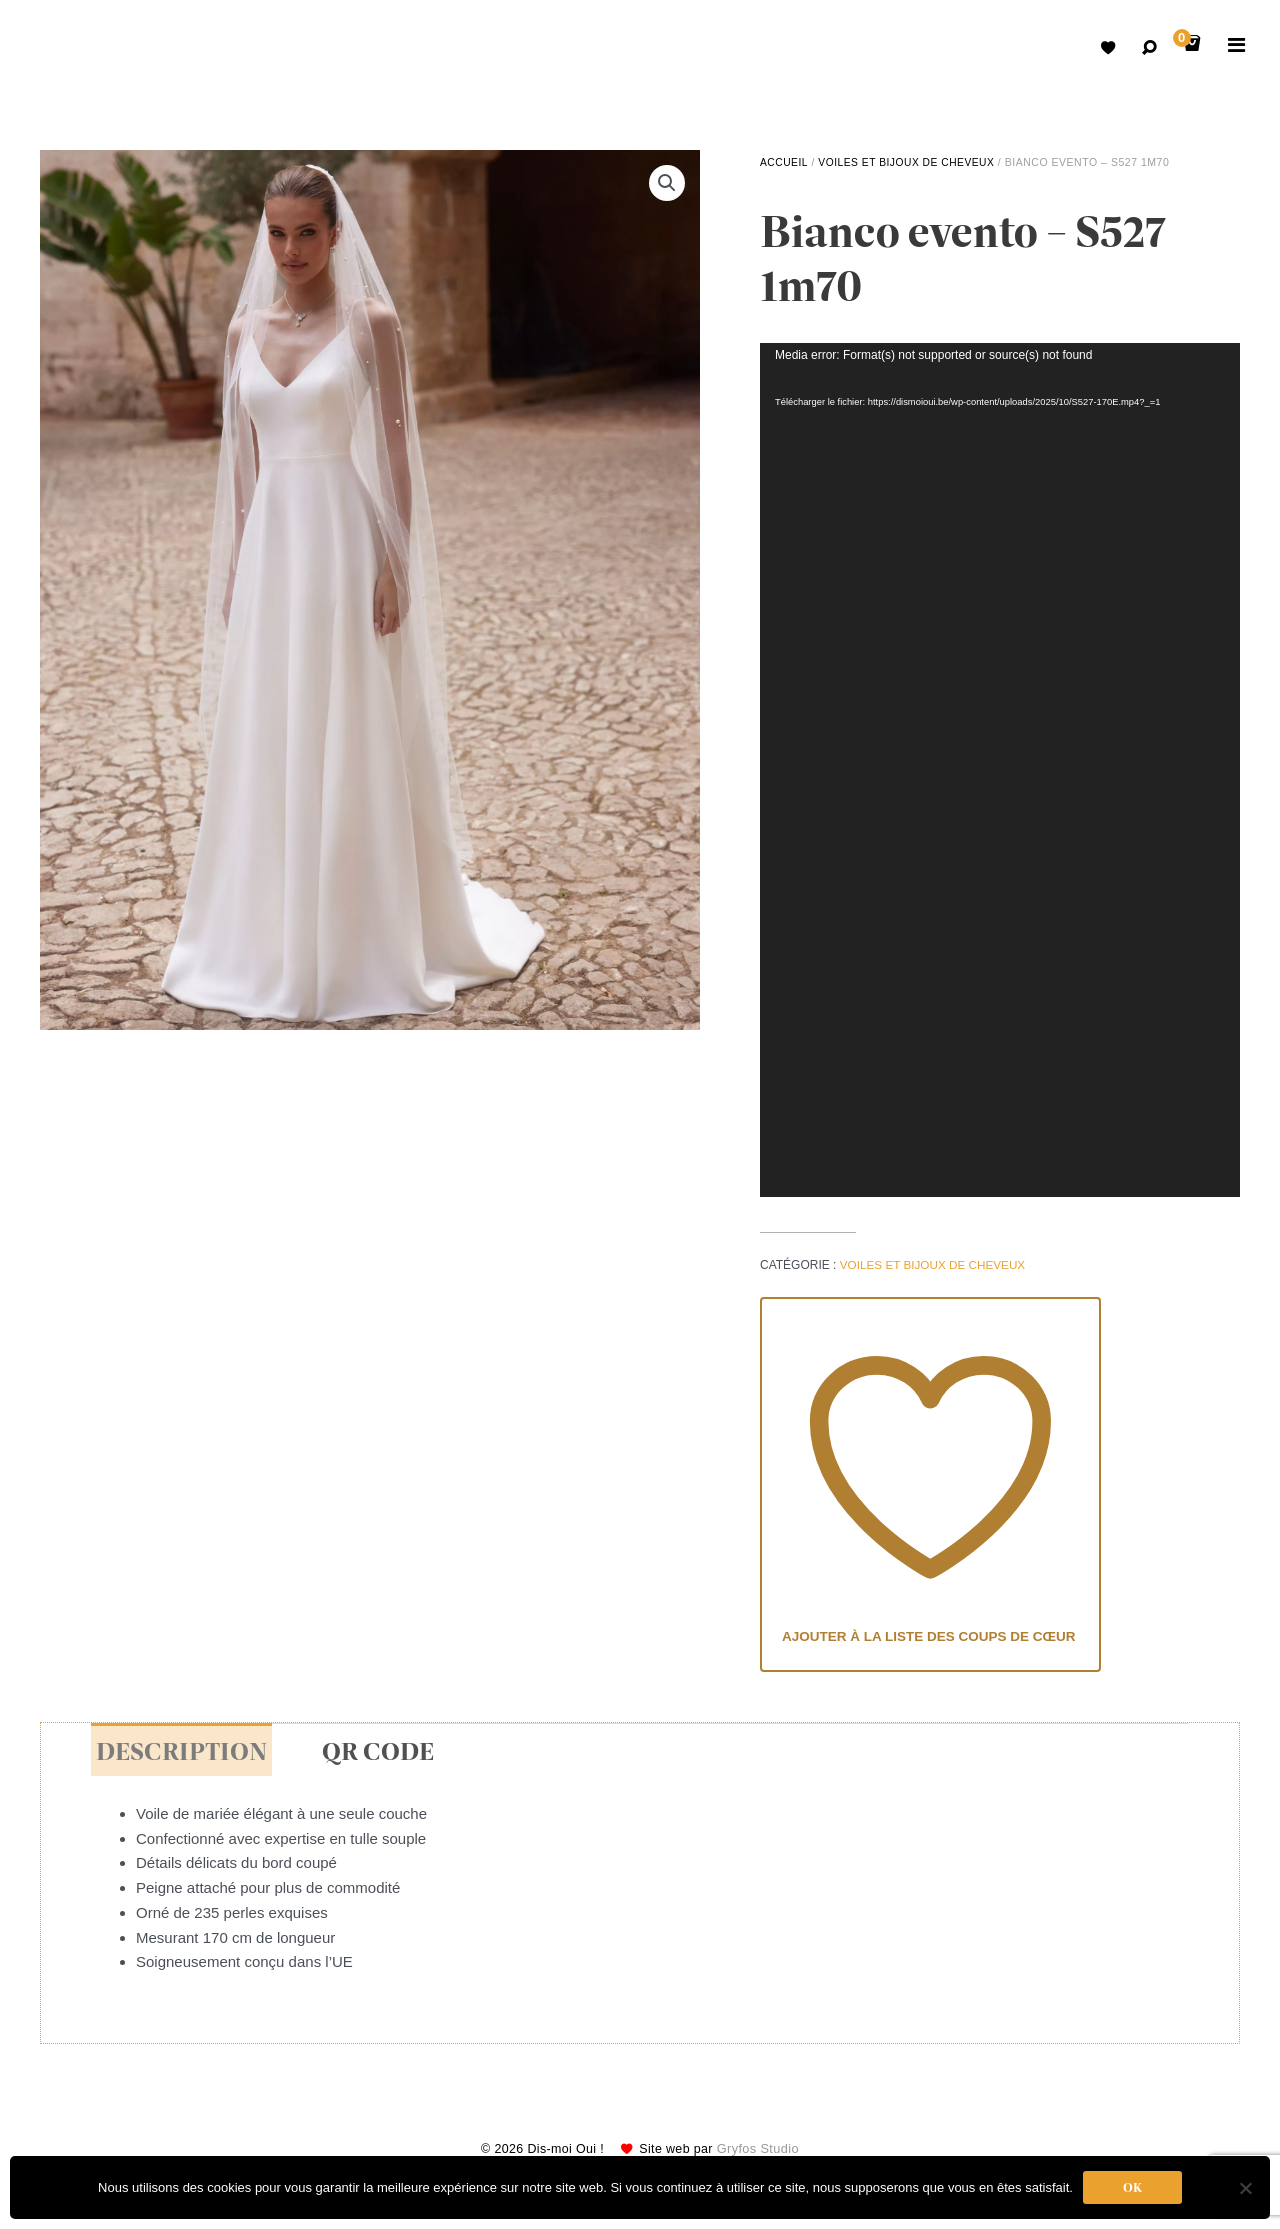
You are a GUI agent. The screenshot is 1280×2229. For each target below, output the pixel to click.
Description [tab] (178, 1754)
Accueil (784, 162)
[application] (1000, 769)
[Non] (1245, 2188)
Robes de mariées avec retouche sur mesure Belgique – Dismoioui (70, 50)
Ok (1132, 2187)
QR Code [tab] (367, 1754)
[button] (667, 183)
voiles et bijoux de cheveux (909, 162)
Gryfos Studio (761, 2152)
